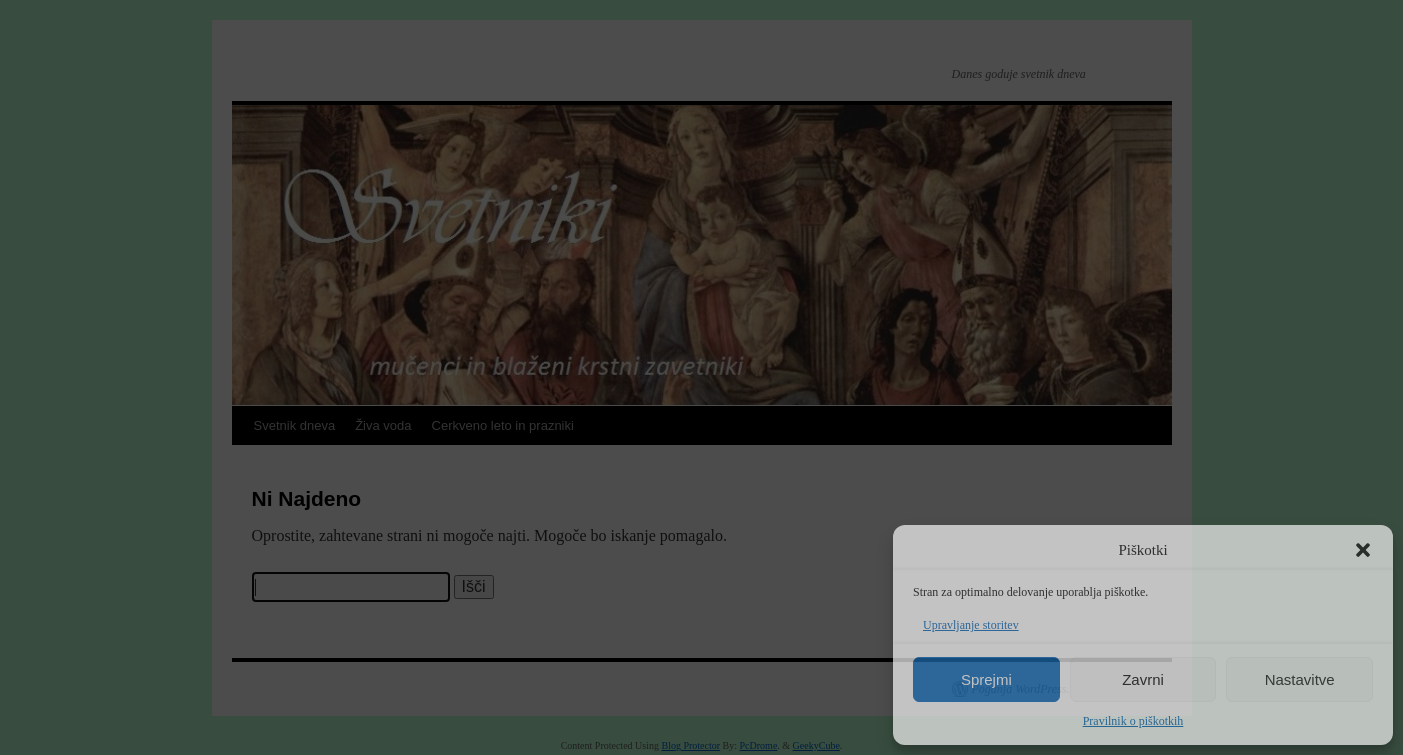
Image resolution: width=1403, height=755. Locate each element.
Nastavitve (1300, 679)
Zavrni (1143, 679)
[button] (1363, 550)
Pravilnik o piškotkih (1133, 721)
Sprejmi (986, 679)
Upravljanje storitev (971, 625)
